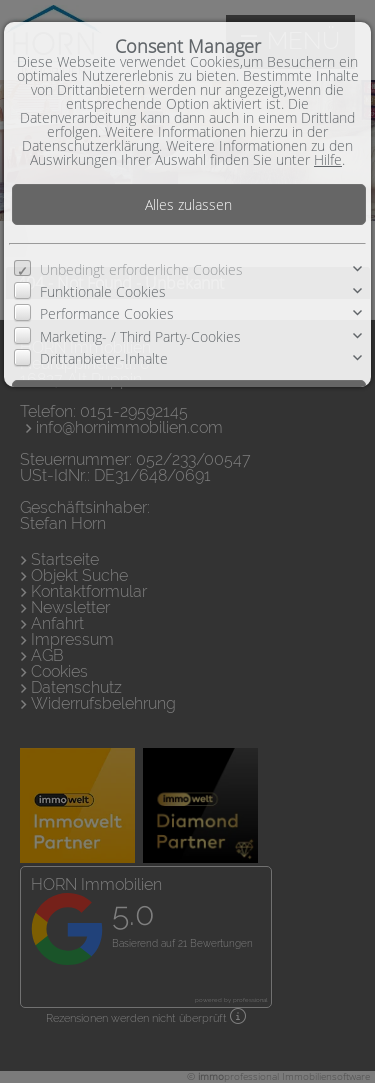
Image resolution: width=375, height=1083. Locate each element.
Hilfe (328, 159)
